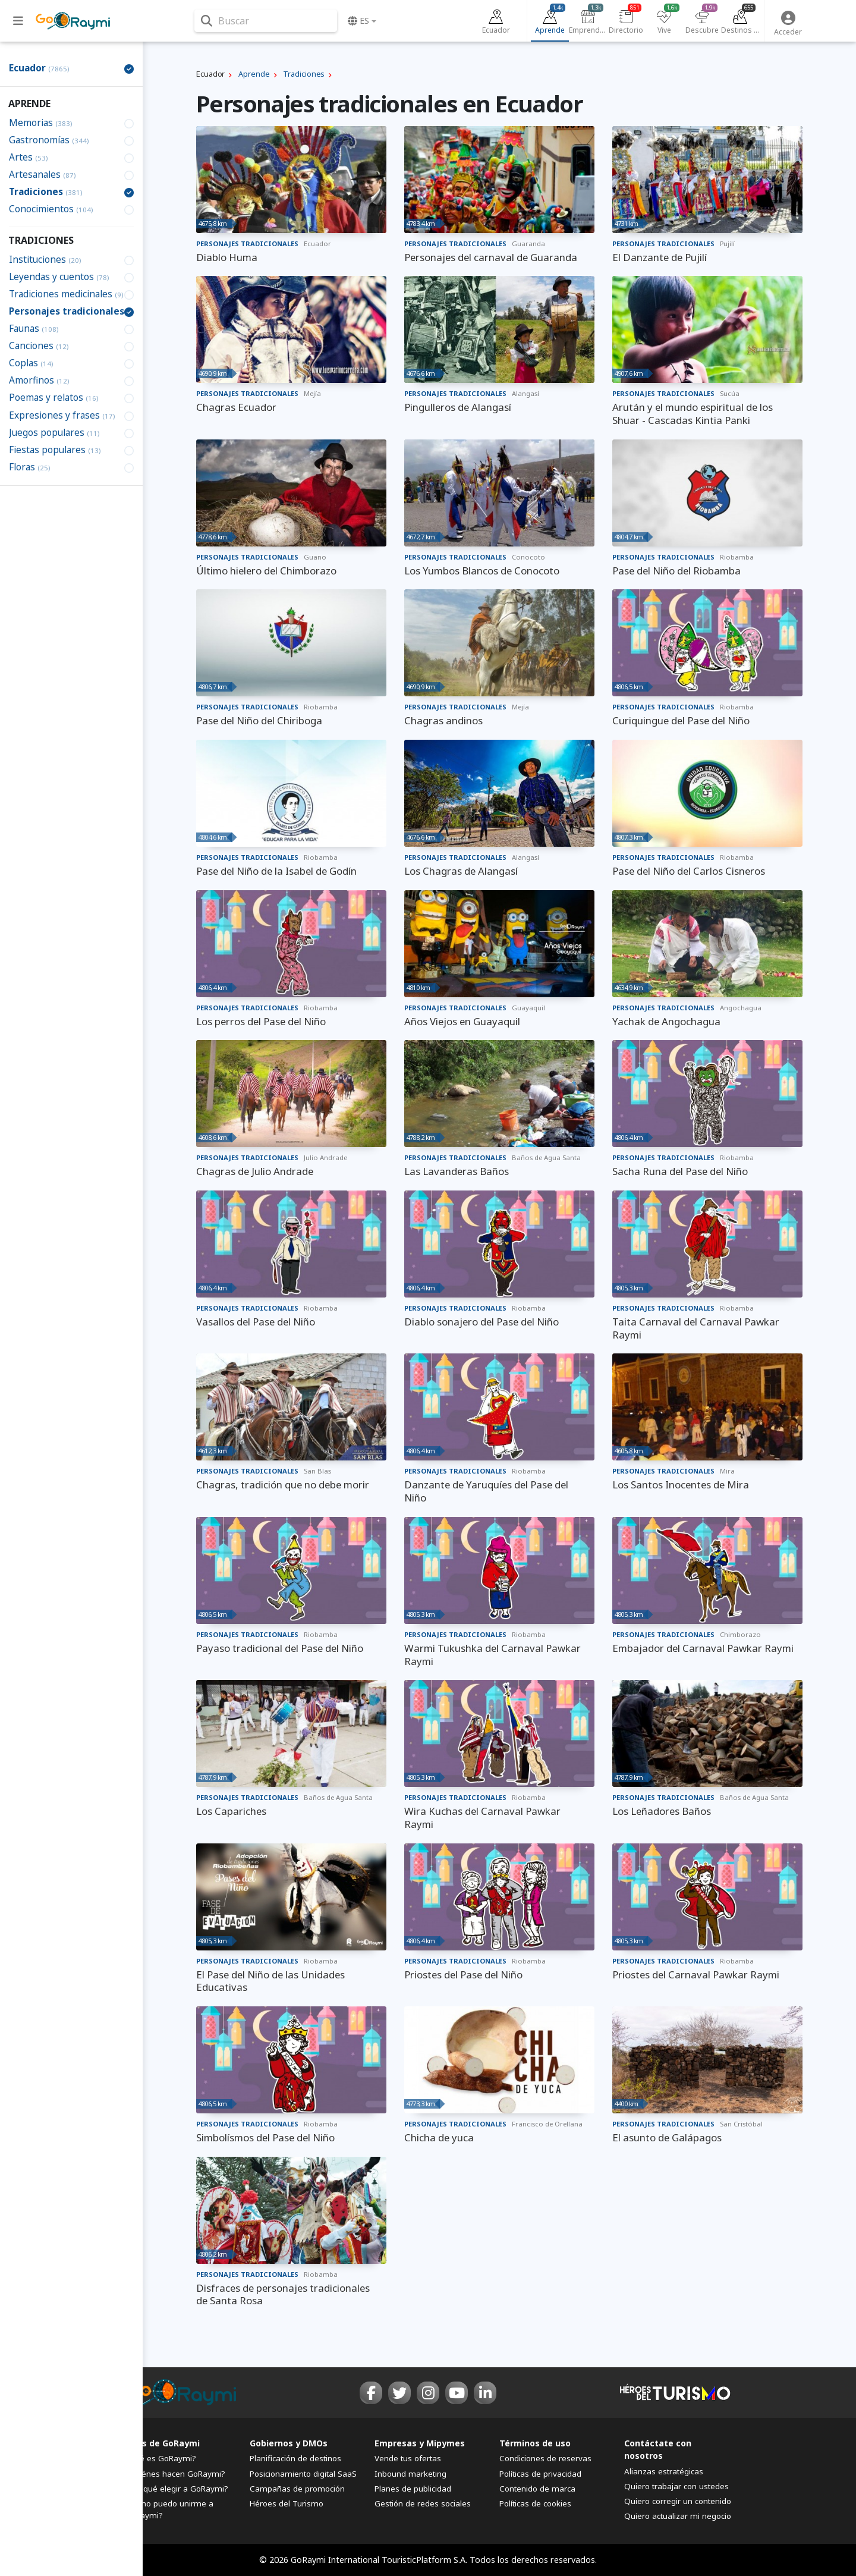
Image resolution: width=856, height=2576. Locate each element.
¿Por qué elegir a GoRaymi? (176, 2488)
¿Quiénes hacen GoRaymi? (175, 2473)
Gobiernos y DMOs (289, 2443)
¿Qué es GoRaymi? (160, 2458)
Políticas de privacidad (540, 2473)
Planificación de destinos (295, 2458)
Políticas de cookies (535, 2503)
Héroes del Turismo (286, 2503)
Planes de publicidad (412, 2488)
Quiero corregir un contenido (677, 2501)
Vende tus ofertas (407, 2458)
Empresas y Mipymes (419, 2443)
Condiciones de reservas (545, 2458)
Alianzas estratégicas (663, 2471)
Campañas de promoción (297, 2488)
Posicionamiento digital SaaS (303, 2473)
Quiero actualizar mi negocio (677, 2516)
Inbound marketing (410, 2473)
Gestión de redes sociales (422, 2503)
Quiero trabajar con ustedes (676, 2486)
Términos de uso (535, 2443)
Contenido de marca (537, 2488)
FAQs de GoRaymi (162, 2443)
